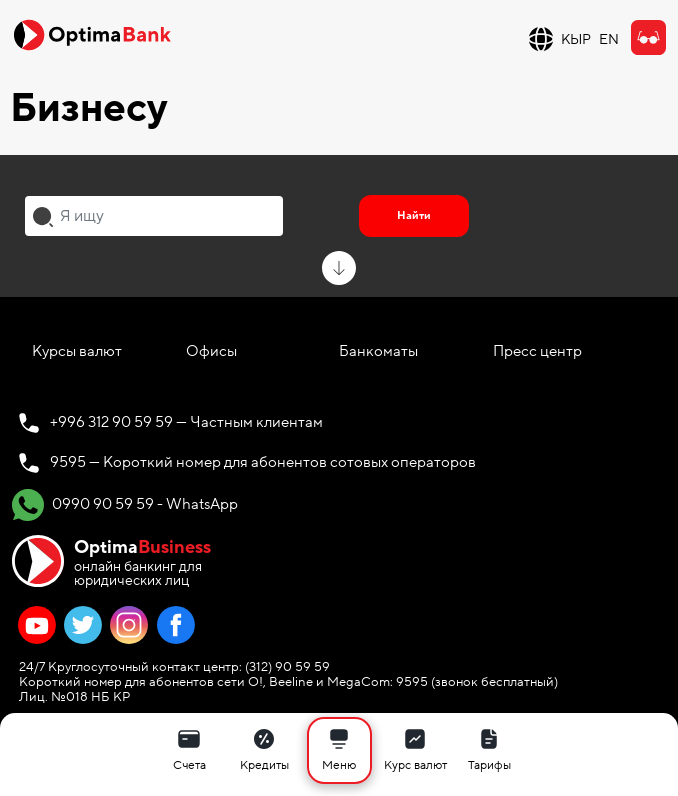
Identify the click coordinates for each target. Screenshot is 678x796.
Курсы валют (77, 351)
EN (609, 39)
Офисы (211, 351)
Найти (414, 215)
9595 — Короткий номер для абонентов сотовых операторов (263, 462)
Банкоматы (378, 351)
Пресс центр (537, 351)
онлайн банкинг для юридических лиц (142, 561)
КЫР (576, 39)
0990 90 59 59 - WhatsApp (125, 505)
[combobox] (154, 216)
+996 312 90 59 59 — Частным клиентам (186, 422)
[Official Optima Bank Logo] (92, 34)
